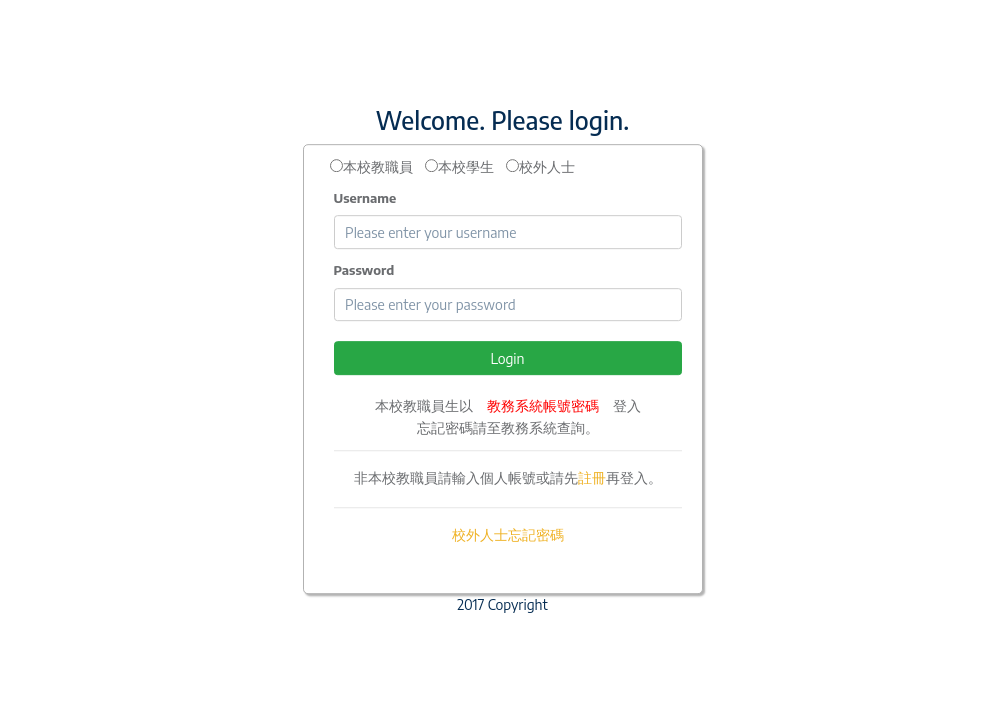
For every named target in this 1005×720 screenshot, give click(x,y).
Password (364, 270)
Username (365, 198)
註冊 (592, 477)
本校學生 (466, 166)
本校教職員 (378, 166)
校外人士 (547, 166)
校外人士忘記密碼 (508, 534)
